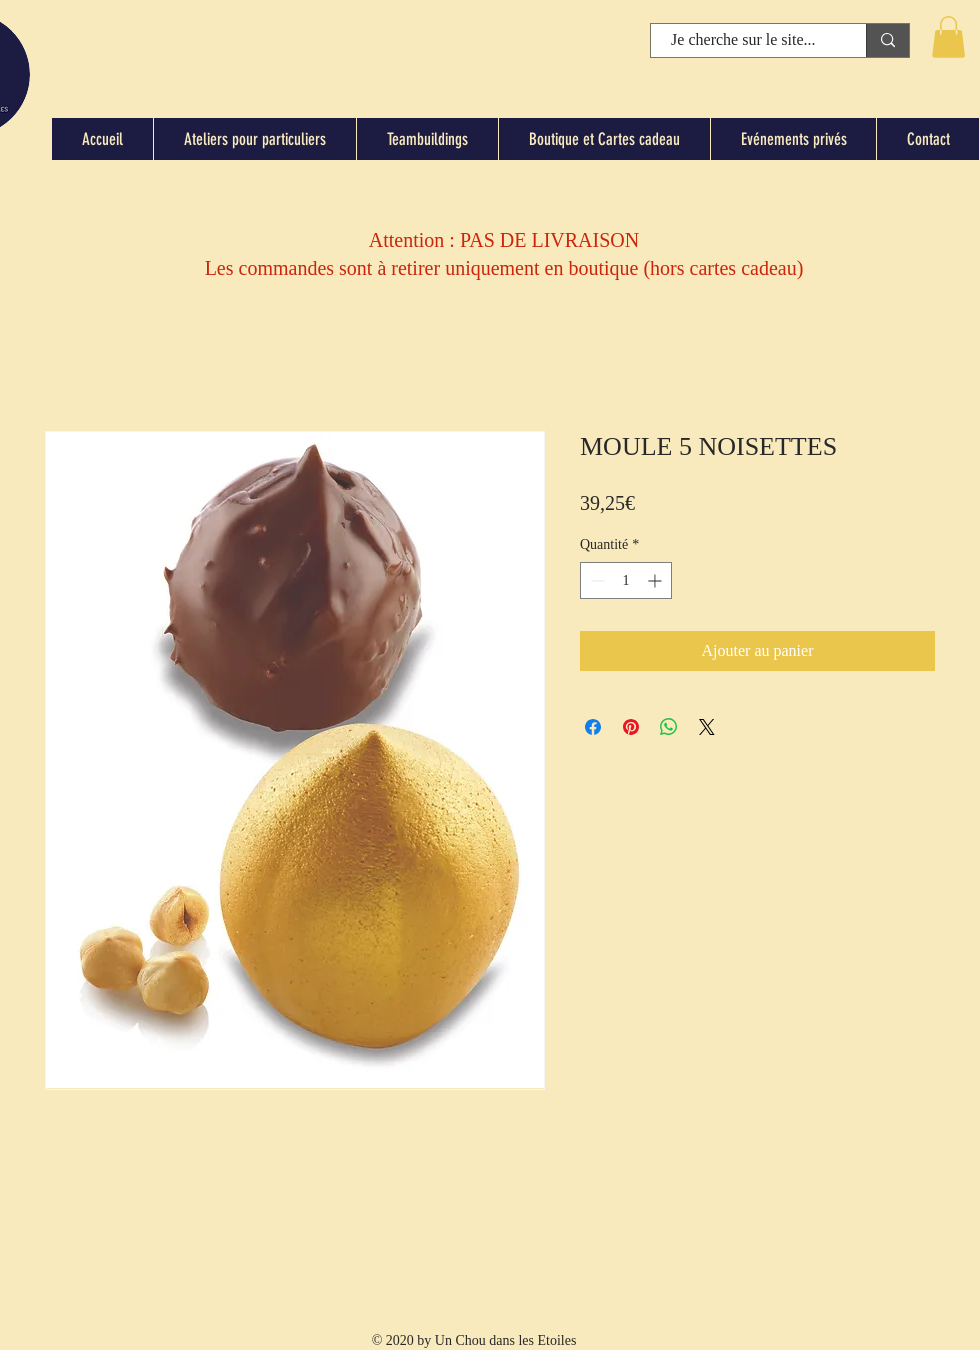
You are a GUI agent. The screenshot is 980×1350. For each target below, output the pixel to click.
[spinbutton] (626, 580)
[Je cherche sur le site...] (743, 40)
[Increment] (656, 580)
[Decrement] (595, 580)
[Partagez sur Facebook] (593, 727)
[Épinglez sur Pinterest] (631, 727)
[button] (948, 37)
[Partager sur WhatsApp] (669, 727)
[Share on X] (707, 727)
